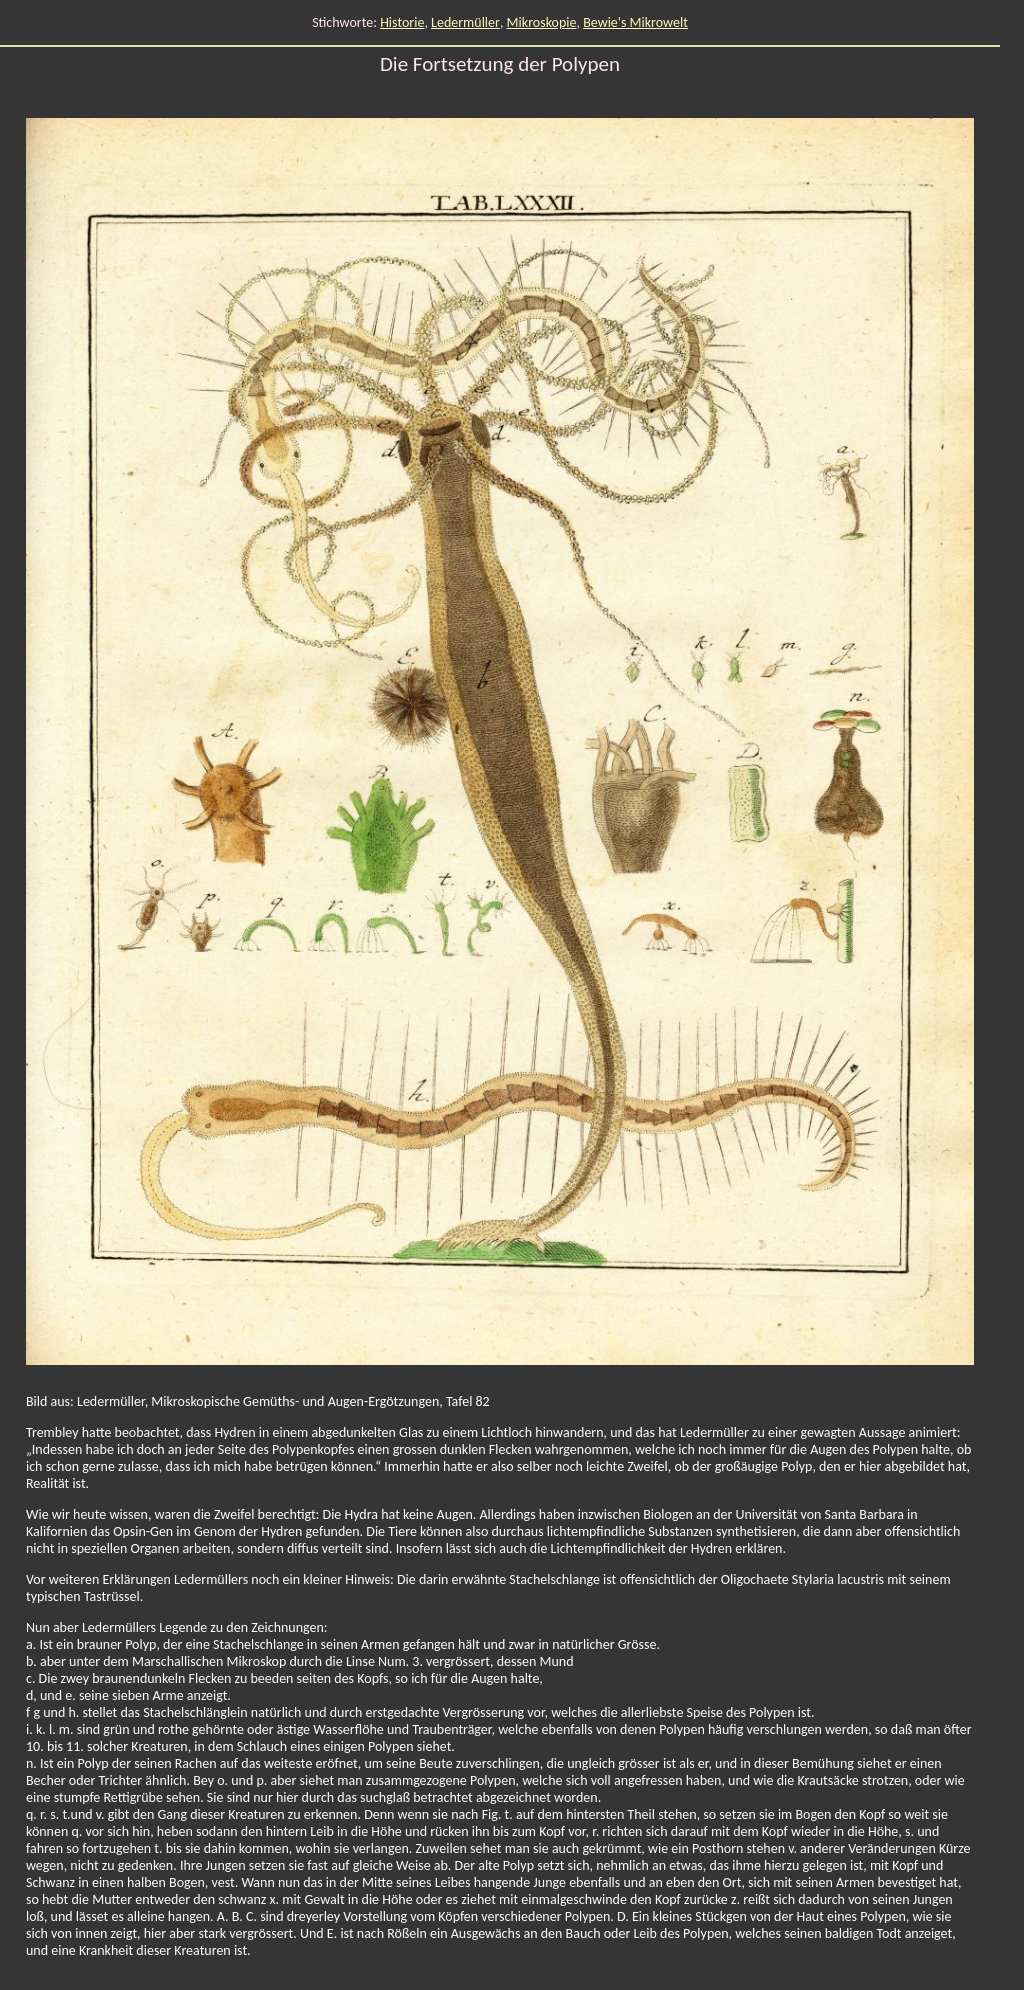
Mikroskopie (542, 22)
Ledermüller (465, 22)
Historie (402, 22)
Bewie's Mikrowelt (635, 22)
